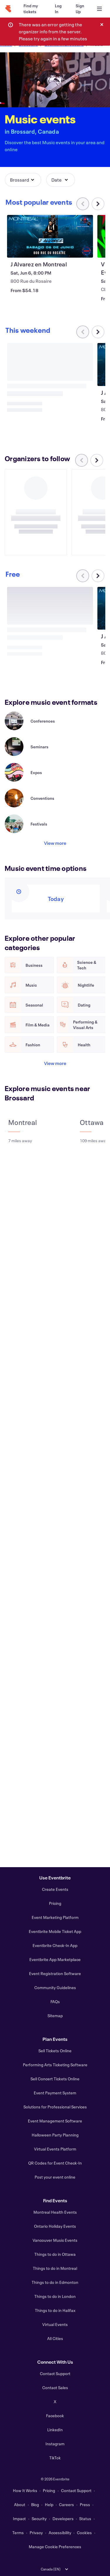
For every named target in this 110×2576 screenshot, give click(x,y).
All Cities (55, 2338)
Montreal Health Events (55, 2212)
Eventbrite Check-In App (55, 1945)
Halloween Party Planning (55, 2135)
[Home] (8, 8)
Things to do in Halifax (55, 2310)
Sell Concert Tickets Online (55, 2079)
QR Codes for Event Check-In (55, 2163)
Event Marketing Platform (55, 1917)
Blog (35, 2504)
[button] (23, 180)
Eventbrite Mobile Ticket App (55, 1931)
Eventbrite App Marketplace (55, 1959)
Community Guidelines (55, 1987)
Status (85, 2518)
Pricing (55, 1903)
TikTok (55, 2457)
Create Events (55, 1889)
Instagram (55, 2443)
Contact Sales (55, 2387)
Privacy (36, 2532)
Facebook (55, 2415)
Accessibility (60, 2532)
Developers (63, 2518)
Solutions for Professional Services (55, 2107)
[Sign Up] (80, 9)
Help (49, 2504)
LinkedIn (55, 2429)
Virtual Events (55, 2324)
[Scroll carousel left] (81, 460)
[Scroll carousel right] (98, 203)
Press (85, 2504)
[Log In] (58, 9)
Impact (19, 2518)
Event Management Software (55, 2121)
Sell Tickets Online (55, 2050)
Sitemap (55, 2015)
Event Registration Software (55, 1973)
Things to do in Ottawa (55, 2254)
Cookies (84, 2532)
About (19, 2504)
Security (39, 2518)
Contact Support (55, 2373)
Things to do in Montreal (55, 2268)
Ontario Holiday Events (55, 2226)
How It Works (25, 2490)
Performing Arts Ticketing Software (55, 2064)
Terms (18, 2532)
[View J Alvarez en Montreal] (50, 236)
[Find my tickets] (32, 9)
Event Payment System (55, 2093)
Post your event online (55, 2177)
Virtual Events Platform (55, 2149)
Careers (66, 2504)
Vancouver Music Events (55, 2240)
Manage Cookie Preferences (55, 2546)
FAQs (55, 2001)
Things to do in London (55, 2296)
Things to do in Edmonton (55, 2282)
